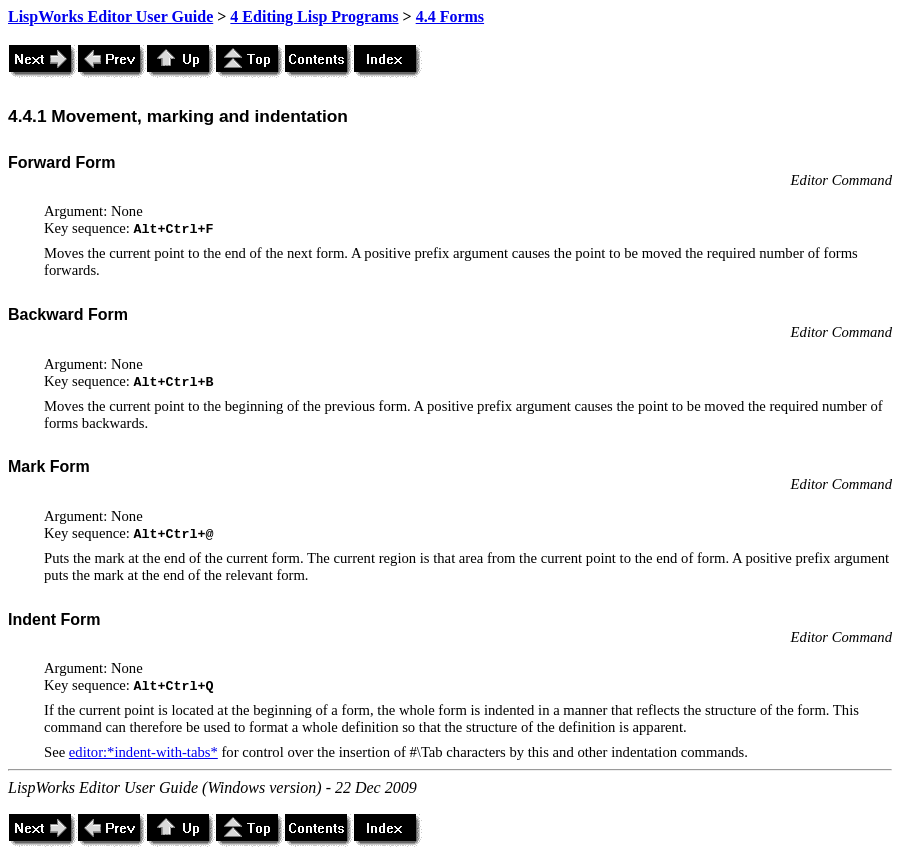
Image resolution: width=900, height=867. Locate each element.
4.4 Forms (450, 16)
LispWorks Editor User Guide (110, 16)
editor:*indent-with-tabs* (143, 752)
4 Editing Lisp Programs (314, 16)
